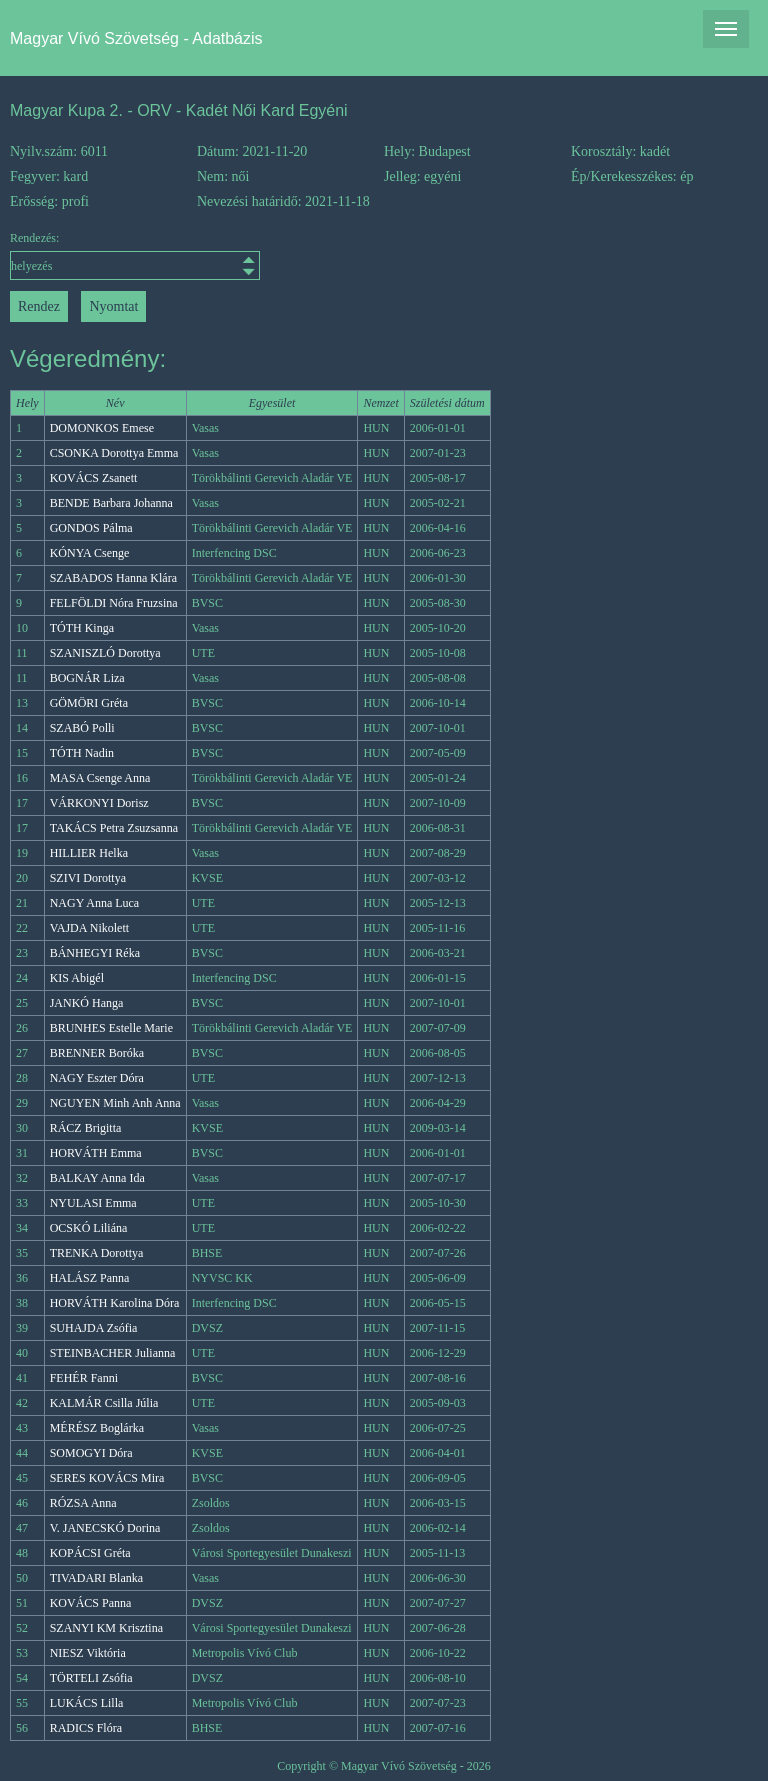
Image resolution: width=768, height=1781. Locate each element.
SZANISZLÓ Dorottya (105, 653)
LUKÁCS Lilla (87, 1703)
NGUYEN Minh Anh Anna (115, 1103)
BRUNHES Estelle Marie (111, 1028)
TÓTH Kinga (82, 628)
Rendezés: (103, 255)
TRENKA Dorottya (97, 1253)
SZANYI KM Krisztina (106, 1628)
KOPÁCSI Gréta (90, 1553)
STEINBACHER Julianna (113, 1353)
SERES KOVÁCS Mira (107, 1478)
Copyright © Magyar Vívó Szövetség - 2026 (384, 1766)
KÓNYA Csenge (90, 553)
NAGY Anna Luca (95, 903)
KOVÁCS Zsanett (94, 478)
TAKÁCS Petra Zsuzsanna (114, 828)
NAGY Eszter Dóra (97, 1078)
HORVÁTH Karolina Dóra (115, 1303)
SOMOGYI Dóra (91, 1453)
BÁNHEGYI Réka (95, 953)
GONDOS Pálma (91, 528)
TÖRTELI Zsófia (91, 1678)
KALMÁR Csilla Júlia (104, 1403)
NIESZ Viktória (88, 1653)
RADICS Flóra (86, 1728)
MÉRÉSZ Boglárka (97, 1428)
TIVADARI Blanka (96, 1578)
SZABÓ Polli (82, 728)
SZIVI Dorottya (88, 878)
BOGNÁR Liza (87, 678)
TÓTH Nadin (82, 753)
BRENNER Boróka (97, 1053)
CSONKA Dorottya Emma (114, 453)
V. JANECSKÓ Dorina (105, 1528)
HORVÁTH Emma (96, 1153)
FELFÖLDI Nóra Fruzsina (114, 603)
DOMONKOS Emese (102, 428)
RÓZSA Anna (83, 1503)
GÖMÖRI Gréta (89, 703)
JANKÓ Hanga (87, 1003)
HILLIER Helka (89, 853)
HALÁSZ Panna (90, 1278)
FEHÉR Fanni (84, 1378)
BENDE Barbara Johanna (111, 503)
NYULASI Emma (93, 1203)
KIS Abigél (77, 978)
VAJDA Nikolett (89, 928)
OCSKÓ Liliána (89, 1228)
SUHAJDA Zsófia (94, 1328)
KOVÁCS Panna (91, 1603)
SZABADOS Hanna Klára (113, 578)
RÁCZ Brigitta (86, 1128)
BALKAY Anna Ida (97, 1178)
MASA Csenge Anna (100, 778)
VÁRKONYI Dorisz (99, 803)
